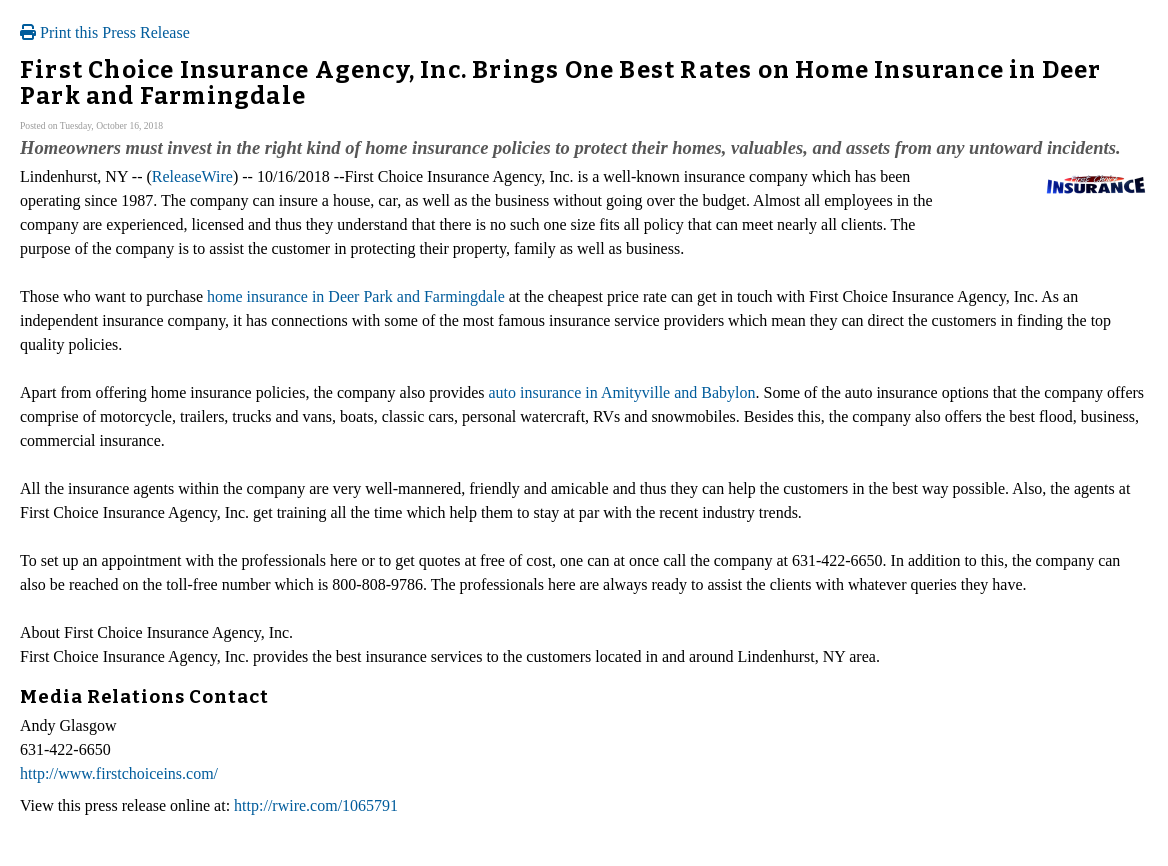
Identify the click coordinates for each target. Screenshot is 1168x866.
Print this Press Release (105, 32)
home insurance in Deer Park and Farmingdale (356, 296)
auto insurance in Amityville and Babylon (621, 392)
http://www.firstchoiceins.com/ (119, 773)
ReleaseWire (192, 176)
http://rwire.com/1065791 (316, 805)
